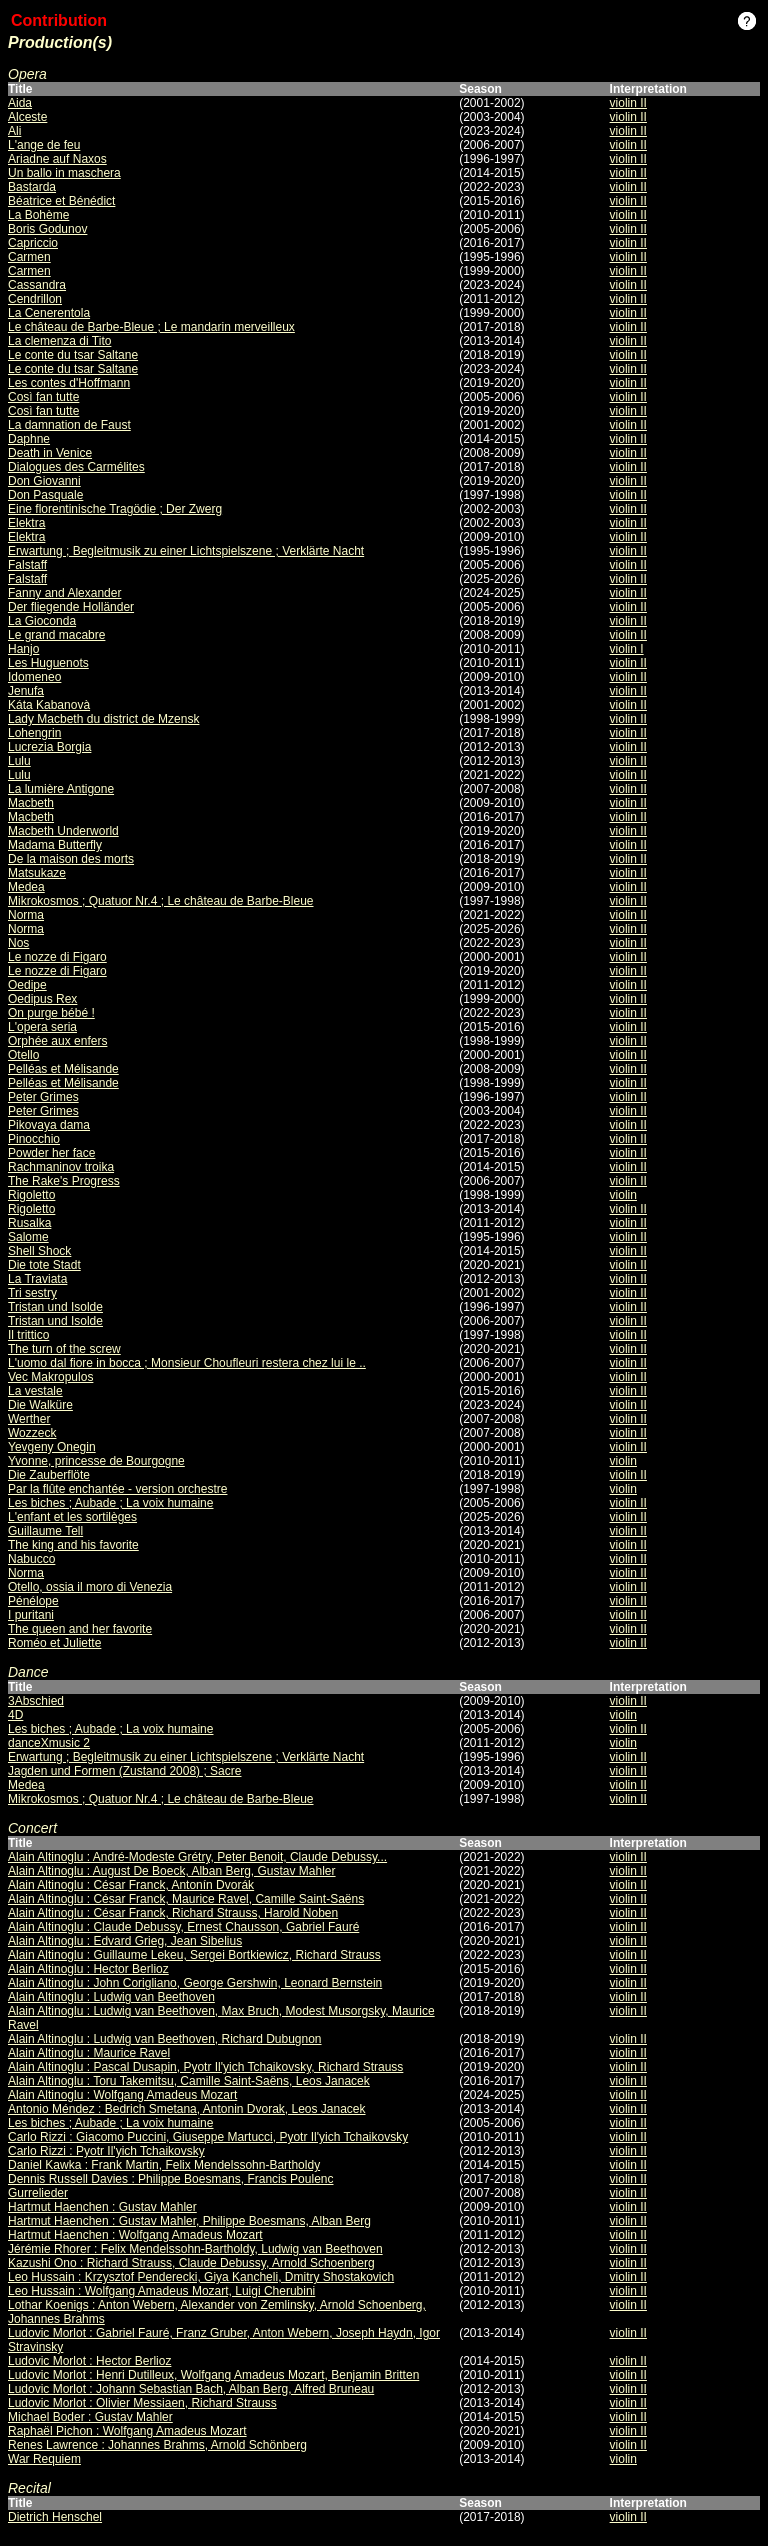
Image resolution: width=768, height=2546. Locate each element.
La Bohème (38, 215)
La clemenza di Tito (59, 341)
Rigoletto (31, 1195)
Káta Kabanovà (49, 705)
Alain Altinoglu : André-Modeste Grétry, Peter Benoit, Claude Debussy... (197, 1857)
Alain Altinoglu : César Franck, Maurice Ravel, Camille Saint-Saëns (186, 1899)
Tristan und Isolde (55, 1307)
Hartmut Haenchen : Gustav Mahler (102, 2207)
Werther (29, 1419)
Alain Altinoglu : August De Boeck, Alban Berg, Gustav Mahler (172, 1871)
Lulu (19, 761)
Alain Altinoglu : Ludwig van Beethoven (111, 1997)
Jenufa (26, 691)
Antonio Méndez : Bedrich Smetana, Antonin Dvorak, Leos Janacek (187, 2109)
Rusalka (29, 1223)
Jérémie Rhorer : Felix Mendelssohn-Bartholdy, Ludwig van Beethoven (195, 2249)
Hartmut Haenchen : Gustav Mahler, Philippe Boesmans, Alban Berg (189, 2221)
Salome (28, 1237)
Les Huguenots (48, 663)
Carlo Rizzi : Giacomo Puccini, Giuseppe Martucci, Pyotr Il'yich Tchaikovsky (208, 2137)
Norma (26, 915)
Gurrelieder (38, 2193)
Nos (18, 943)
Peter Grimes (43, 1097)
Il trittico (28, 1335)
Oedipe (27, 985)
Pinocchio (34, 1139)
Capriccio (33, 243)
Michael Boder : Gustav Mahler (90, 2417)
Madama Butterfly (55, 845)
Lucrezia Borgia (49, 747)
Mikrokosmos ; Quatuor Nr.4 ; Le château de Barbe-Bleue (161, 901)
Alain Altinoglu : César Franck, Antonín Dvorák (131, 1885)
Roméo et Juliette (54, 1643)
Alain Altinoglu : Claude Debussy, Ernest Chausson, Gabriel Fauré (183, 1927)
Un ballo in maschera (64, 173)
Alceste (27, 117)
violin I (627, 649)
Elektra (26, 523)
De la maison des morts (71, 859)
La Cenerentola (49, 313)
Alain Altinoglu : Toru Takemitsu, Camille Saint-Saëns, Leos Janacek (189, 2081)
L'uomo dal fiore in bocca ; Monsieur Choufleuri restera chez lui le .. (187, 1363)
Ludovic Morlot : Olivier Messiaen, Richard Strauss (142, 2403)
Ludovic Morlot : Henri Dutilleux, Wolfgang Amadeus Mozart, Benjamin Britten (213, 2375)
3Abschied (36, 1701)
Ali (14, 131)
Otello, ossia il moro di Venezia (90, 1587)
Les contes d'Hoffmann (69, 383)
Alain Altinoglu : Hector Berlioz (88, 1969)
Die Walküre (40, 1405)
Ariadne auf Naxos (57, 159)
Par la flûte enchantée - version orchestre (117, 1489)
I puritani (31, 1615)
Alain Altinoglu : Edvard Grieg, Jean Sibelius (125, 1941)
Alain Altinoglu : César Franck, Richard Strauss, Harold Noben (173, 1913)
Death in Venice (50, 453)
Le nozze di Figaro (57, 957)
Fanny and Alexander (64, 593)
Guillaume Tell (45, 1531)
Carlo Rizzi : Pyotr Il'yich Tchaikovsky (106, 2151)
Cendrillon (35, 299)
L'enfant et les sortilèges (72, 1517)
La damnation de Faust (69, 425)
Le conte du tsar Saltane (73, 355)
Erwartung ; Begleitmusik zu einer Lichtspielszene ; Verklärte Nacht (186, 551)
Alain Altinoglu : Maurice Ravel (89, 2053)
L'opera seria (42, 1027)
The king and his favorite (73, 1545)
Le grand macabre (56, 635)
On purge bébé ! (51, 1013)
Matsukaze (37, 873)
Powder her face (51, 1153)
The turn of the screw (64, 1349)
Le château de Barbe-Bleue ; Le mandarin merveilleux (151, 327)
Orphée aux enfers (57, 1041)
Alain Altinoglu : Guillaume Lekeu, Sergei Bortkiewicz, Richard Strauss (194, 1955)
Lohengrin (34, 733)
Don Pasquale (45, 495)
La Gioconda (42, 621)
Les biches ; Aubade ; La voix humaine (110, 1503)
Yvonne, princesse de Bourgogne (96, 1461)
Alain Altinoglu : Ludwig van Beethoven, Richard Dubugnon (165, 2039)
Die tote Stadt (44, 1265)
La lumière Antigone (61, 789)
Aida (20, 103)
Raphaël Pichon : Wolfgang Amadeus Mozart (127, 2431)
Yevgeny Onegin (52, 1447)
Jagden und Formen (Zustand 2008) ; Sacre (124, 1771)
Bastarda (32, 187)
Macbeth (31, 803)
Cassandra (37, 285)
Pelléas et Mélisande (63, 1069)
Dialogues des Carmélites (76, 467)
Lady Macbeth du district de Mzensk (103, 719)
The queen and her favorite (80, 1629)
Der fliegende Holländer (71, 607)
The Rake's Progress (64, 1181)
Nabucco (31, 1559)
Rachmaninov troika (61, 1167)
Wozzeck (32, 1433)
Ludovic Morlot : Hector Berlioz (89, 2361)
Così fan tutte (43, 397)
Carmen (29, 257)
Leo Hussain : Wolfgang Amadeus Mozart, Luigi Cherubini (161, 2291)
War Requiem (44, 2459)
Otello (23, 1055)
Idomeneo (34, 677)
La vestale (35, 1391)
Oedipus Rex (42, 999)
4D (15, 1715)
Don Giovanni (44, 481)
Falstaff (27, 565)
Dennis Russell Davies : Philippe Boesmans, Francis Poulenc (170, 2179)
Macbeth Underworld (63, 831)
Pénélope (33, 1601)
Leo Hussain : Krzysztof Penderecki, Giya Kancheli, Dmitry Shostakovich (201, 2277)
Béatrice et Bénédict (61, 201)
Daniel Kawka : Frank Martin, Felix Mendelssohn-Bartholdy (164, 2165)
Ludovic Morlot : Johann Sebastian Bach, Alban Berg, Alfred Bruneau (191, 2389)
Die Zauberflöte (49, 1475)
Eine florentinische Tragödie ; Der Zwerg (115, 509)
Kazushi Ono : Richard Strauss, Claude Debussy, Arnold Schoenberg (191, 2263)
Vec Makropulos (50, 1377)
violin (623, 1195)
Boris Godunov (47, 229)
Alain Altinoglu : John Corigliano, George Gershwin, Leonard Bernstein (195, 1983)
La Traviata (37, 1279)
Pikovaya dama (49, 1125)
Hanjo (23, 649)
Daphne (29, 439)
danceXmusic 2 (49, 1743)
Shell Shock (39, 1251)
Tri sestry (32, 1293)
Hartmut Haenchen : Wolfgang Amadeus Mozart (135, 2235)
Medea (26, 887)
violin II (628, 103)
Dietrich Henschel (55, 2517)
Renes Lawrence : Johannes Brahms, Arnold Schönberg (157, 2445)
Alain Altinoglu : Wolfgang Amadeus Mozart (122, 2095)
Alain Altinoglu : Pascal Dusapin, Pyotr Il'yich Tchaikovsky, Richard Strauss (205, 2067)
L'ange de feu (44, 145)
